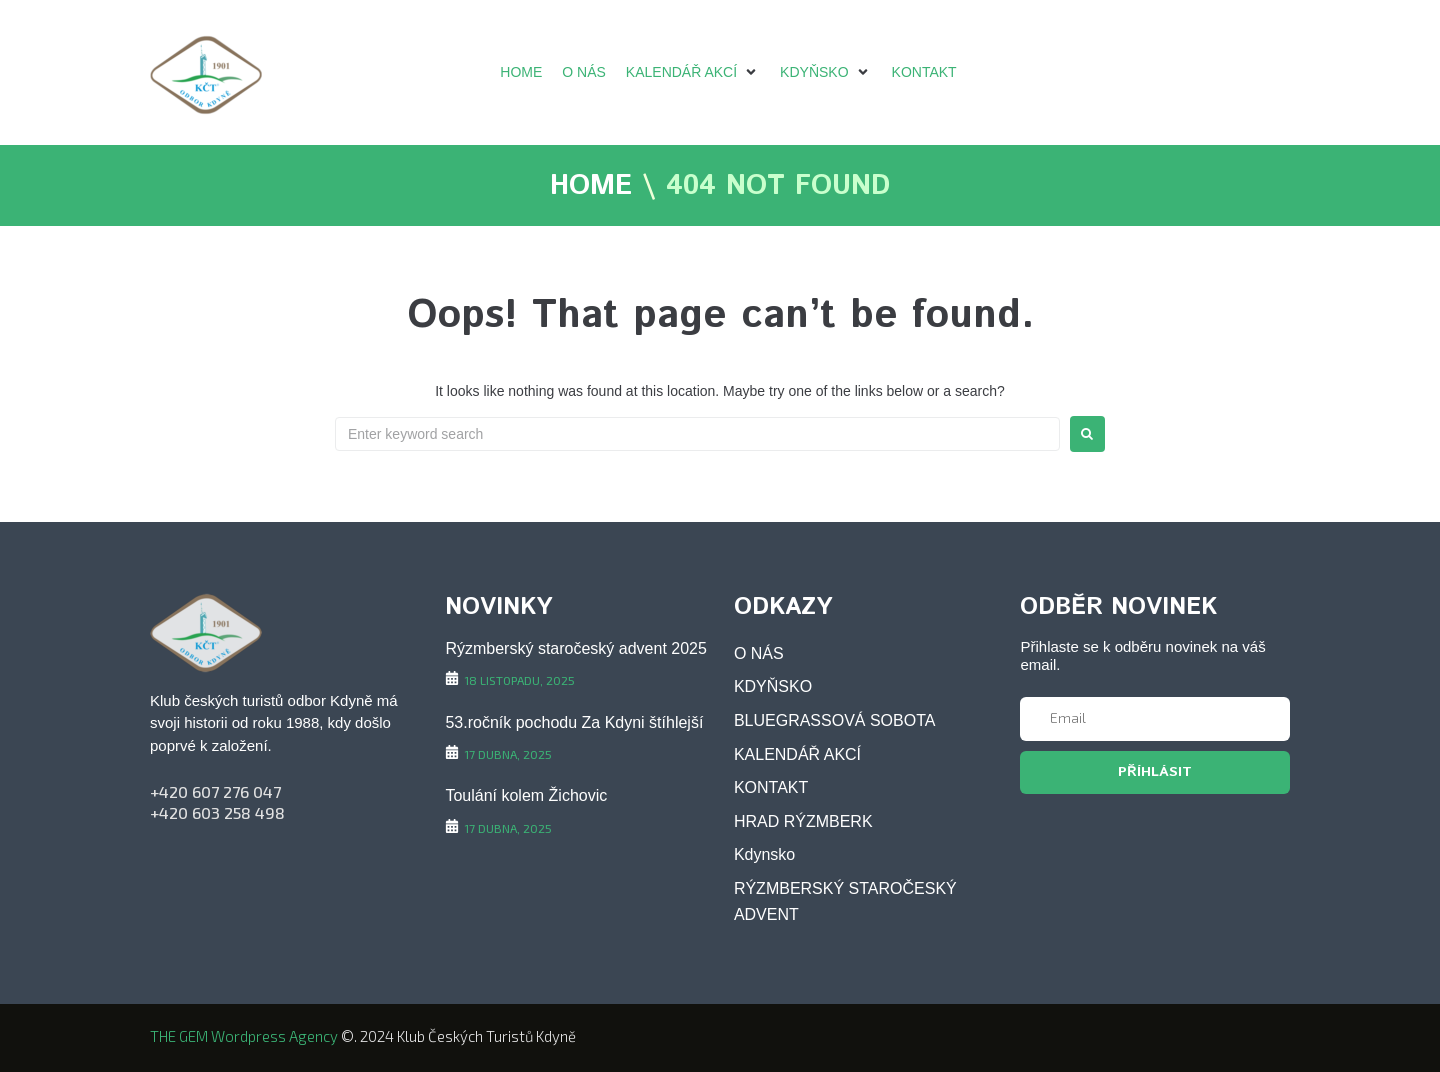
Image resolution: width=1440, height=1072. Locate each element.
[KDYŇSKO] (825, 72)
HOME (591, 187)
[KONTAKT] (924, 72)
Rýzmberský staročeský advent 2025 (575, 648)
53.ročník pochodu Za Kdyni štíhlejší (574, 722)
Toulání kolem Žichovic (526, 795)
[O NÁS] (584, 72)
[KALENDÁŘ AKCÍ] (693, 72)
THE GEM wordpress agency (244, 1036)
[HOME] (521, 72)
